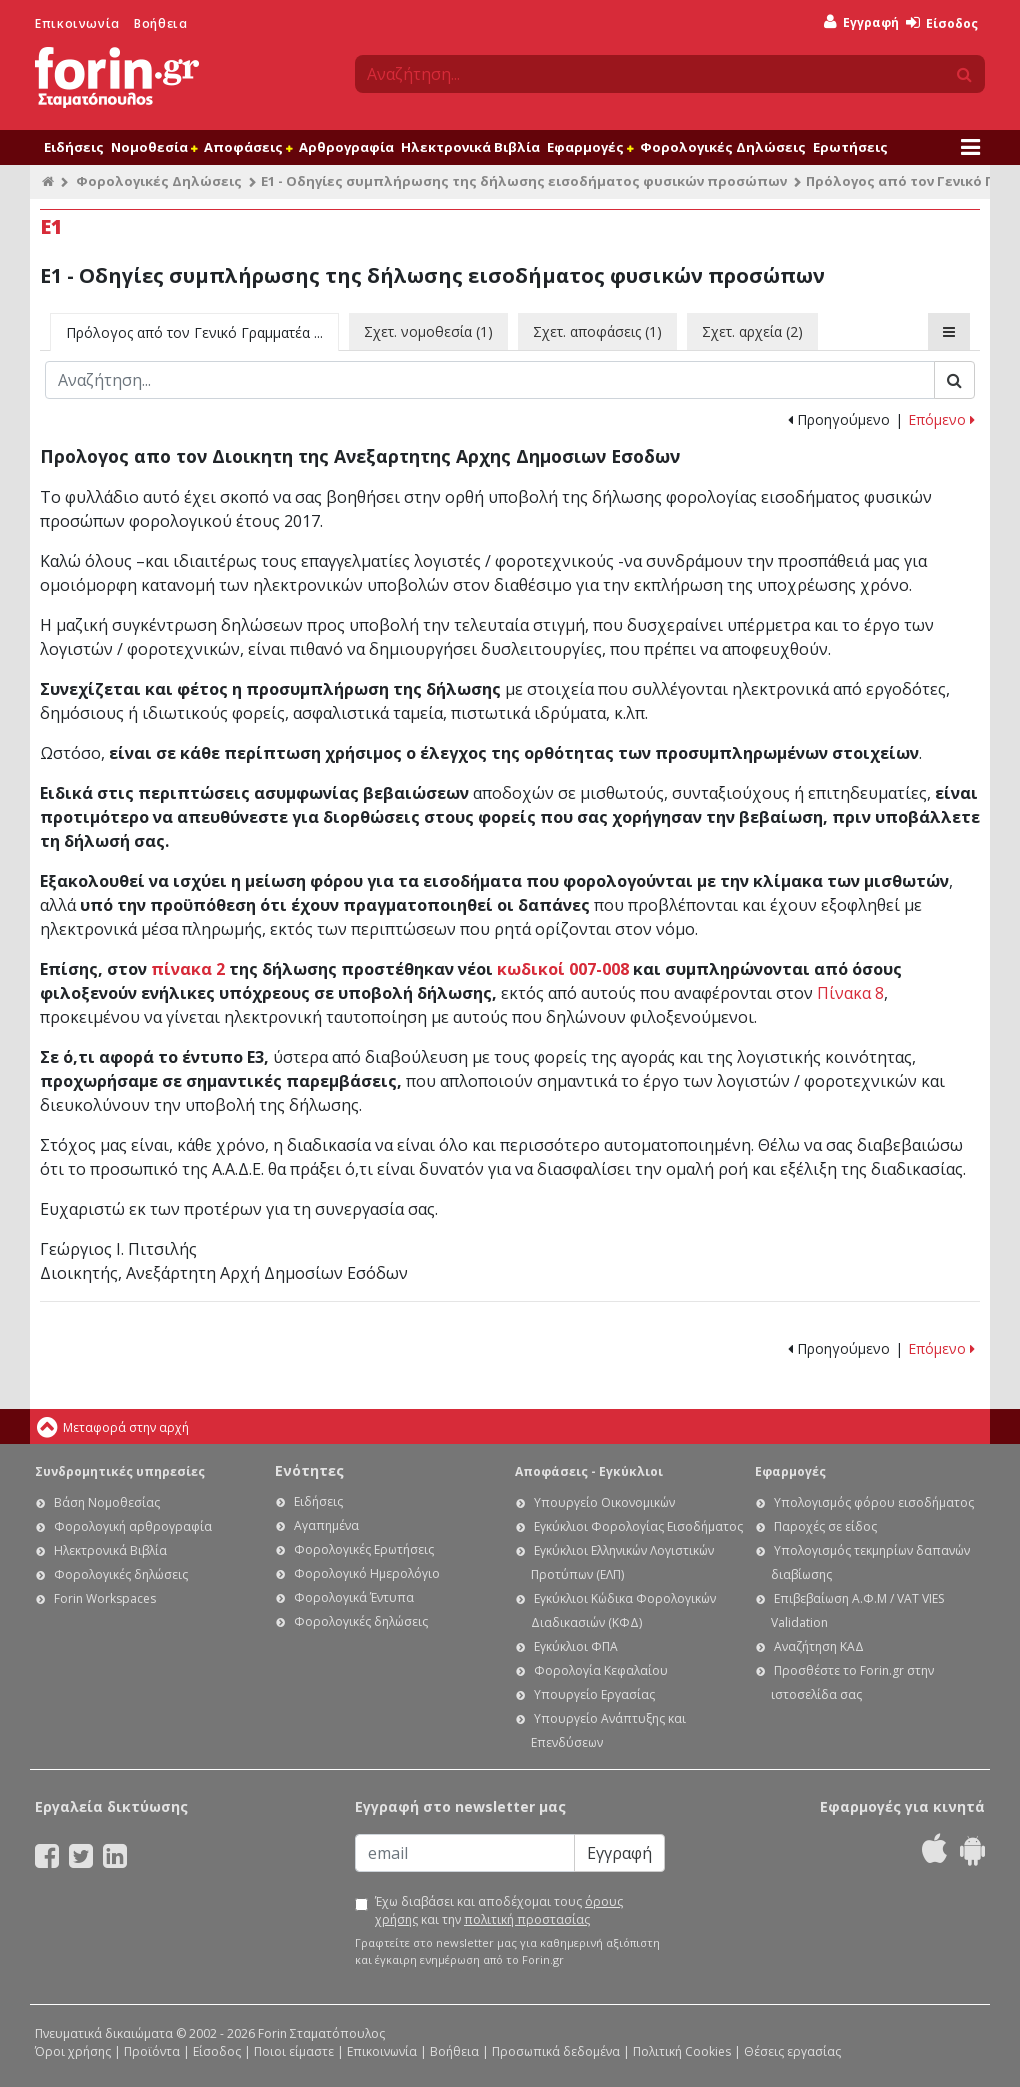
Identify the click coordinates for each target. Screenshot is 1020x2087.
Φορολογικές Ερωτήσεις (364, 1549)
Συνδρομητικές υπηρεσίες (120, 1471)
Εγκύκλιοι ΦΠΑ (576, 1646)
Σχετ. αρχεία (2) (752, 331)
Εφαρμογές (590, 147)
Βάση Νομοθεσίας (107, 1502)
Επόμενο (941, 419)
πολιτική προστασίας (527, 1919)
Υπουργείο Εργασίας (594, 1694)
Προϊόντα (152, 2051)
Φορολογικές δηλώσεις (121, 1574)
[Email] (465, 1853)
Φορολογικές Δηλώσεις (723, 147)
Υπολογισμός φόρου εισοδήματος (874, 1502)
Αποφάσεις (248, 147)
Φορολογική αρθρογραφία (133, 1526)
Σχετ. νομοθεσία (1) (428, 331)
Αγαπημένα (326, 1525)
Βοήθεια (160, 23)
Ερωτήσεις (850, 147)
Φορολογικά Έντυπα (354, 1597)
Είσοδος (942, 23)
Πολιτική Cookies (682, 2051)
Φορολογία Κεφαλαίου (601, 1670)
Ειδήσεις (74, 147)
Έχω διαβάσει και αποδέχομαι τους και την (499, 1910)
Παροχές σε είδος (825, 1526)
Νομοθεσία (154, 147)
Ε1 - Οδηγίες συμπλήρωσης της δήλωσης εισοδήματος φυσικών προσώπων (524, 181)
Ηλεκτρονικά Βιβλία (470, 147)
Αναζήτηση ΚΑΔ (819, 1646)
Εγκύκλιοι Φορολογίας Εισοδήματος (638, 1526)
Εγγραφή (861, 22)
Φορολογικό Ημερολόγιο (367, 1573)
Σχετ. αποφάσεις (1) (597, 331)
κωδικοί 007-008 (563, 969)
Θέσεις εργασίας (792, 2051)
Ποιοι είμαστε (294, 2051)
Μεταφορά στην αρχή (126, 1427)
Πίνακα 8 (850, 993)
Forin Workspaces (105, 1598)
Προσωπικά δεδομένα (556, 2051)
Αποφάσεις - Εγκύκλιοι (589, 1471)
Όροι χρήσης (73, 2051)
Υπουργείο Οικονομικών (604, 1502)
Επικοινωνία (77, 23)
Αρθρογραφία (346, 147)
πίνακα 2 (188, 969)
